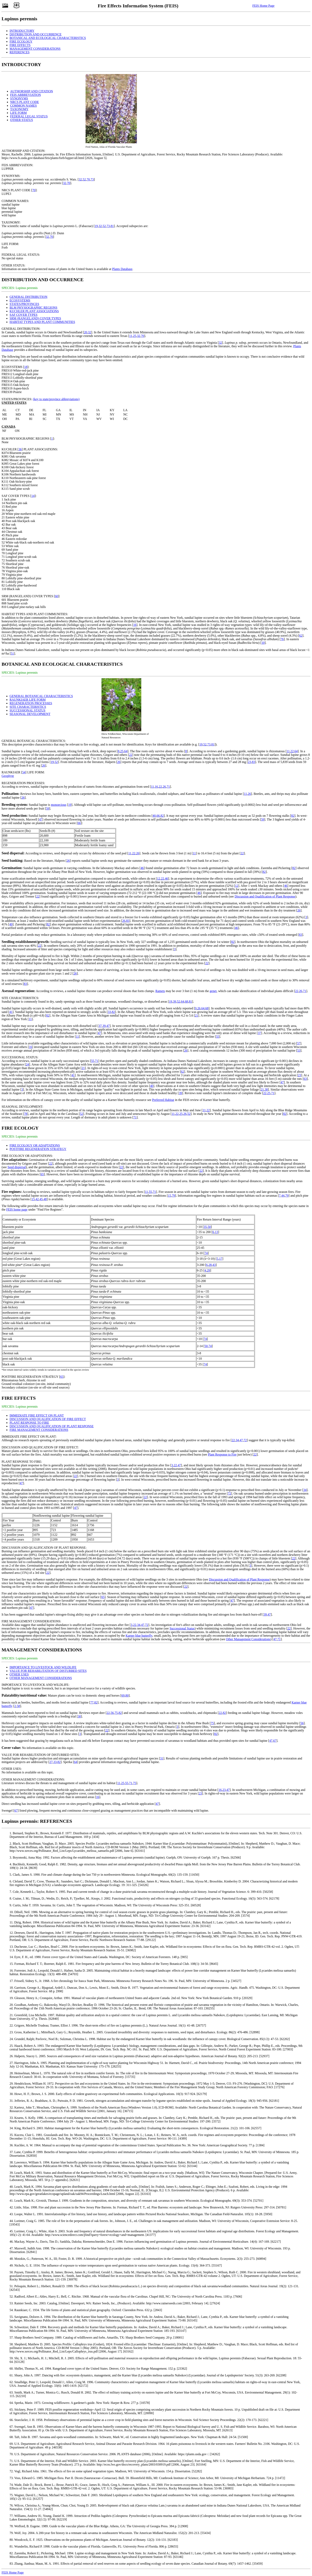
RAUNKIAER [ (12, 772)
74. (12, 2484)
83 (253, 762)
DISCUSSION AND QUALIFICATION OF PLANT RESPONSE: (44, 1547)
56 (112, 1712)
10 (263, 642)
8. (11, 1898)
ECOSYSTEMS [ (13, 367)
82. (12, 2553)
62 (300, 635)
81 (112, 226)
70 (88, 179)
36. (12, 2145)
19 (96, 226)
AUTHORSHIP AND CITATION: (23, 150)
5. (11, 1874)
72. (12, 2471)
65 (42, 1174)
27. (12, 2063)
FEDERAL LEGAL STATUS (29, 116)
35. (12, 2135)
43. (12, 2214)
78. (12, 2526)
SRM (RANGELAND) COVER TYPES (35, 318)
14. (12, 1957)
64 (125, 751)
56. (12, 2327)
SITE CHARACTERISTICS (28, 706)
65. (12, 2409)
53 (298, 1050)
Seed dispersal (17, 1167)
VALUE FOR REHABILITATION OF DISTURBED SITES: (41, 1754)
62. (12, 2382)
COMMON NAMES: (15, 201)
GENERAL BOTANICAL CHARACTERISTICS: (34, 741)
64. (12, 2402)
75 (116, 1712)
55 (217, 1036)
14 (33, 496)
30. (12, 2094)
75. (12, 2495)
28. (12, 2073)
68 (186, 1001)
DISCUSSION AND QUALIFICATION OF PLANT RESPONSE (52, 1426)
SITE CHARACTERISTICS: (20, 998)
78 (25, 1113)
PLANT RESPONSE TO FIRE (29, 1422)
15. (12, 1963)
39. (12, 2172)
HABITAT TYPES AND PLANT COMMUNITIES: (35, 614)
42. (12, 2207)
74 (206, 1253)
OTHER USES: (12, 1768)
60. (12, 2368)
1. (11, 1833)
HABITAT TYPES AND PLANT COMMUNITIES (42, 322)
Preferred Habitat (163, 1100)
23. (12, 2032)
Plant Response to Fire (222, 1454)
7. (11, 1891)
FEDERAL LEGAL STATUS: (21, 254)
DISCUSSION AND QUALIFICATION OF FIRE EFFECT (48, 1419)
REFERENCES (19, 52)
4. (11, 1864)
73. (12, 2478)
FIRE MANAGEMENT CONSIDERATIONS (39, 1429)
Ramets (160, 991)
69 (123, 1695)
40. (12, 2186)
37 (100, 1025)
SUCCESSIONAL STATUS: (20, 1057)
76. (12, 2505)
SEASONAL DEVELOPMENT (30, 714)
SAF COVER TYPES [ (16, 496)
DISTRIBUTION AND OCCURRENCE (35, 34)
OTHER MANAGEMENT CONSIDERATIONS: (33, 1779)
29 (208, 1270)
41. (12, 2200)
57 (298, 1043)
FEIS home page (17, 1209)
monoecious (58, 804)
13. (12, 1946)
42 (37, 1199)
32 (80, 179)
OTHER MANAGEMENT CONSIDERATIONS (41, 1678)
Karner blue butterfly (139, 1635)
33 (109, 1012)
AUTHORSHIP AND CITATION (31, 91)
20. (12, 2004)
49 (11, 924)
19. (12, 1998)
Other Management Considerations (248, 1639)
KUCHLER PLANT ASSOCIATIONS (34, 311)
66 (158, 815)
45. (12, 2231)
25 (134, 336)
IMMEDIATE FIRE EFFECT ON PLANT (37, 1415)
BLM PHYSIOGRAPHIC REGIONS (33, 307)
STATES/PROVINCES (24, 304)
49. (12, 2265)
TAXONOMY (19, 109)
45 (41, 1199)
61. (12, 2375)
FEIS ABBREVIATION (25, 95)
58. (12, 2344)
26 (118, 762)
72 (245, 1440)
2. (11, 1843)
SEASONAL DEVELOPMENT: (22, 1106)
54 (23, 772)
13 (216, 1232)
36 (20, 449)
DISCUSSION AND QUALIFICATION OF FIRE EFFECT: (40, 1447)
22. (12, 2025)
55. (12, 2316)
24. (12, 2039)
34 (237, 1440)
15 (169, 1195)
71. (12, 2461)
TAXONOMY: (11, 222)
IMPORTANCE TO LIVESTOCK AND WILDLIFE (43, 1667)
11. (11, 1922)
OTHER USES (19, 1674)
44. (12, 2221)
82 (162, 815)
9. (11, 1905)
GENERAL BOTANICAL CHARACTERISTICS (41, 696)
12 (158, 878)
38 (266, 1089)
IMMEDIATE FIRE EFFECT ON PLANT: (29, 1436)
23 (249, 762)
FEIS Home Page (263, 5)
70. (12, 2454)
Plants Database (122, 269)
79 (173, 1195)
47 (40, 819)
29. (12, 2083)
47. (12, 2248)
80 (127, 1695)
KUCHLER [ (10, 449)
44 (283, 1195)
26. (12, 2056)
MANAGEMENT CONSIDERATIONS (35, 48)
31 (161, 1758)
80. (12, 2539)
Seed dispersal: (13, 853)
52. (12, 2296)
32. (12, 2107)
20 (85, 332)
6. (11, 1881)
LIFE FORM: (10, 244)
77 (92, 1702)
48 (45, 1199)
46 (142, 868)
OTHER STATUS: (13, 265)
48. (12, 2258)
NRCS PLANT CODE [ (17, 190)
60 (56, 596)
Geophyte (8, 776)
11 (130, 336)
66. (12, 2420)
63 (305, 1078)
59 (47, 808)
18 (25, 367)
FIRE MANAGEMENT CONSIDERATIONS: (31, 1621)
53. (12, 2303)
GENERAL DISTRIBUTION (28, 297)
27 (51, 1762)
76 (282, 639)
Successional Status (182, 1628)
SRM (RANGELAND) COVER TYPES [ (28, 596)
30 (79, 1716)
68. (12, 2437)
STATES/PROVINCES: (17, 399)
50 (209, 1226)
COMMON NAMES (23, 105)
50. (12, 2272)
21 (196, 1015)
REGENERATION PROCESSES (31, 703)
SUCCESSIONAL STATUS (27, 710)
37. (12, 2152)
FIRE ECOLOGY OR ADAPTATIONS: (27, 1155)
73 (92, 179)
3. (11, 1857)
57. (12, 2337)
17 (220, 1258)
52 (84, 179)
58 (18, 1706)
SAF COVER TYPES (23, 314)
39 (174, 1001)
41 (11, 1012)
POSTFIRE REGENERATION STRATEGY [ (31, 1376)
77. (12, 2515)
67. (12, 2426)
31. (12, 2100)
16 (134, 624)
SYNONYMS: (11, 176)
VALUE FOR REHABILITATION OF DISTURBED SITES (48, 1670)
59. (12, 2358)
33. (12, 2117)
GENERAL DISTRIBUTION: (21, 328)
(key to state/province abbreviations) (56, 399)
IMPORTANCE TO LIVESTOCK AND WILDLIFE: (35, 1684)
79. (12, 2533)
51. (12, 2286)
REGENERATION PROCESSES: (23, 783)
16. (12, 1970)
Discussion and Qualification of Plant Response (265, 896)
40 (154, 815)
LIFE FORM (18, 112)
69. (12, 2443)
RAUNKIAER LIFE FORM (28, 699)
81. (12, 2546)
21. (12, 2015)
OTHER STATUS (21, 120)
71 (168, 786)
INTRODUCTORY (22, 30)
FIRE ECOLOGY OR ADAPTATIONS (35, 1145)
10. (12, 1912)
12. (12, 1932)
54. (12, 2310)
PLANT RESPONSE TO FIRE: (22, 1461)
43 (214, 1265)
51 (12, 653)
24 (27, 1064)
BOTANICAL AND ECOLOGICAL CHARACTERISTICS (48, 38)
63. (12, 2392)
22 (292, 751)
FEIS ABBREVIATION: (17, 165)
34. (12, 2128)
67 (274, 1740)
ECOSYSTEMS (20, 300)
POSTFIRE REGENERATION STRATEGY (38, 1149)
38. (12, 2162)
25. (12, 2045)
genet (213, 991)
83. (12, 2563)
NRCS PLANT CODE (24, 102)
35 (205, 1226)
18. (12, 1987)
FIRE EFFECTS (20, 45)
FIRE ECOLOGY (21, 41)
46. (12, 2241)
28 (210, 1265)
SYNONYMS (19, 98)
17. (12, 1981)
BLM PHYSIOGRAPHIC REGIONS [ (26, 438)
